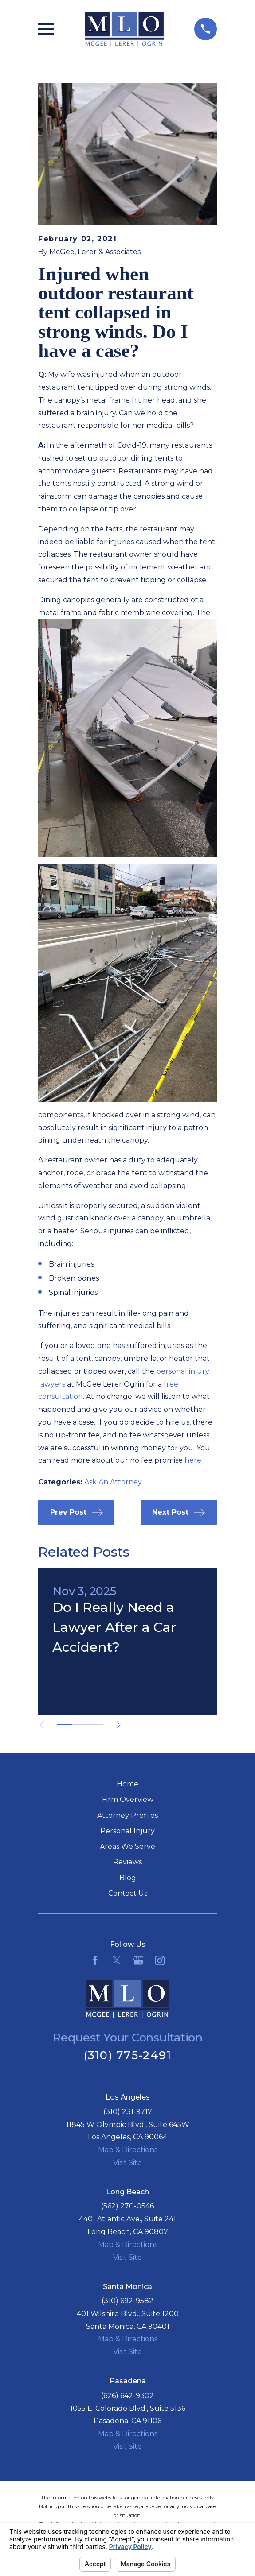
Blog (127, 1878)
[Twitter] (117, 1960)
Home (127, 1784)
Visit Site (127, 2162)
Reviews (127, 1862)
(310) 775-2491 (128, 2055)
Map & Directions (127, 2150)
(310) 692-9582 (127, 2301)
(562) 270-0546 (127, 2206)
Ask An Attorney (113, 1482)
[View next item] (119, 1725)
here (192, 1460)
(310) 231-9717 (127, 2111)
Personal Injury (127, 1831)
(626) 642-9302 (127, 2395)
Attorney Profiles (127, 1815)
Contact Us (127, 1893)
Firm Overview (127, 1799)
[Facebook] (95, 1960)
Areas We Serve (127, 1846)
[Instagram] (160, 1960)
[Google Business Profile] (138, 1960)
